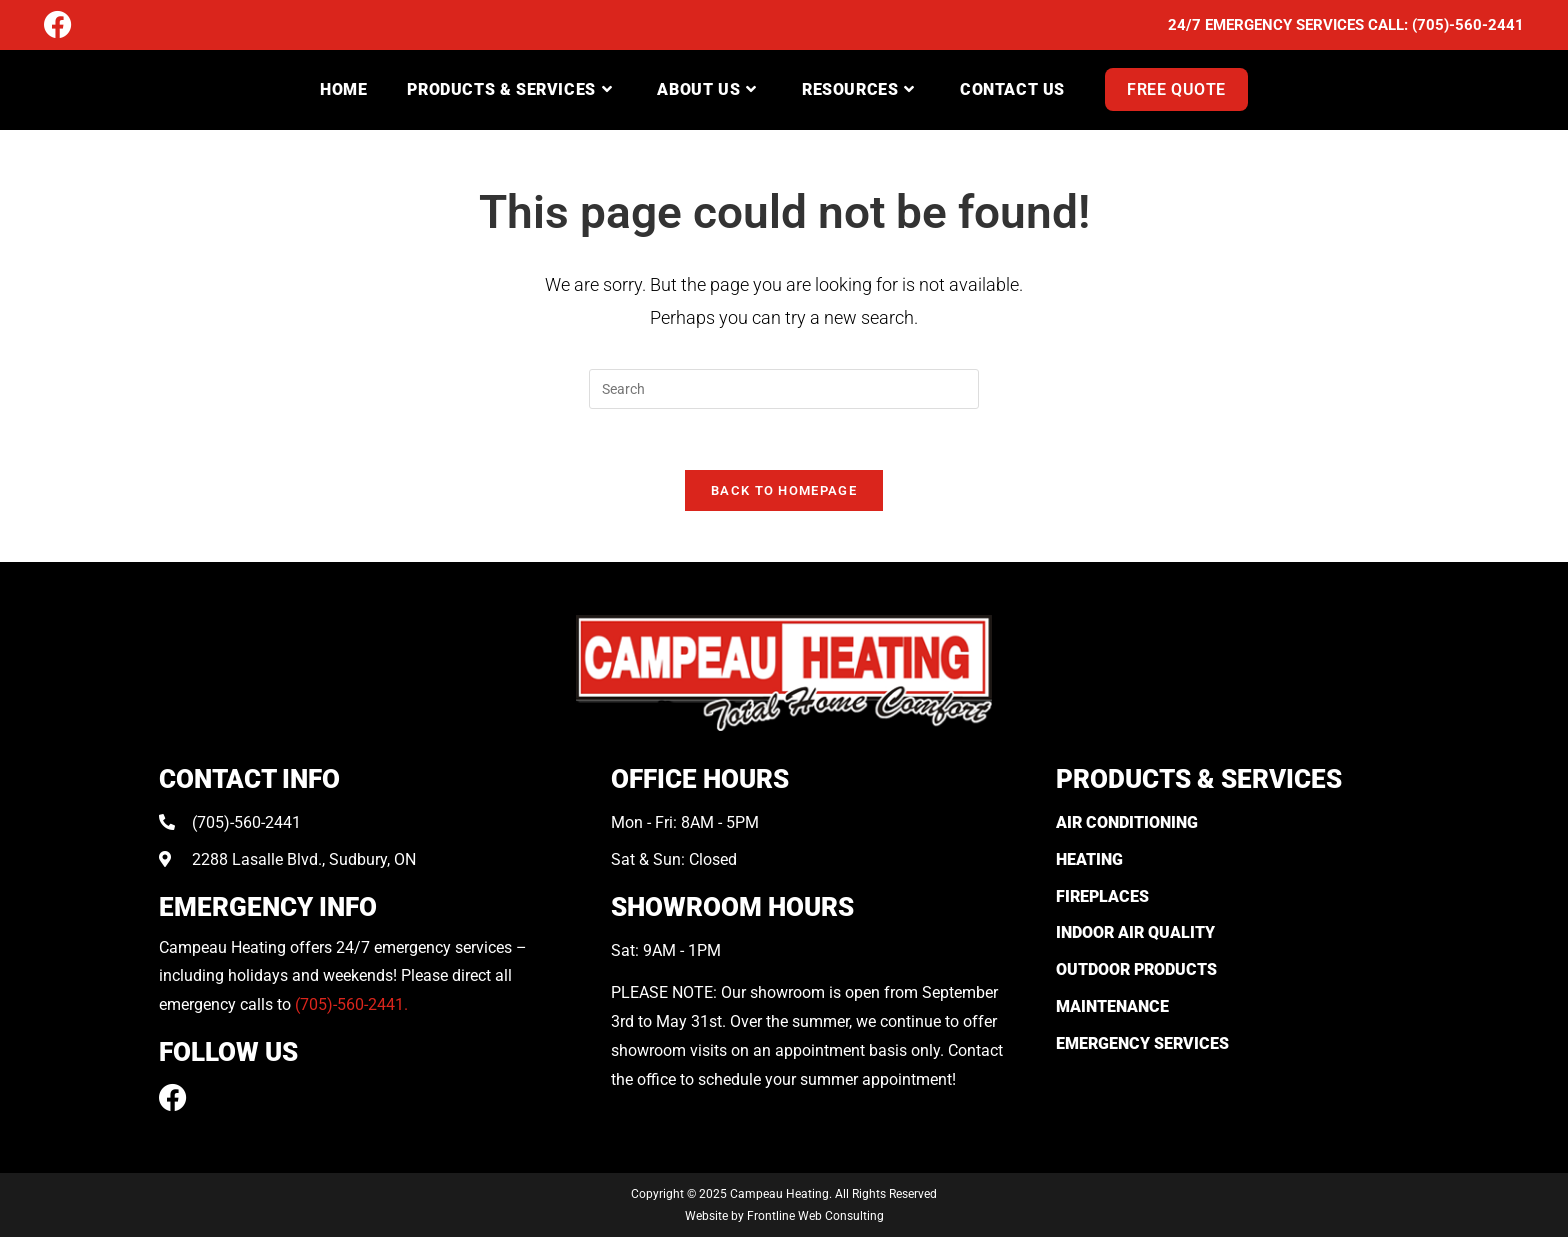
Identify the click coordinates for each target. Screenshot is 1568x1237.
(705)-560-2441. (351, 1004)
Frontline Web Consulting (815, 1216)
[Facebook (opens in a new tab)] (58, 26)
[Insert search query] (784, 389)
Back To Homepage (784, 490)
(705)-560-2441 (1468, 25)
